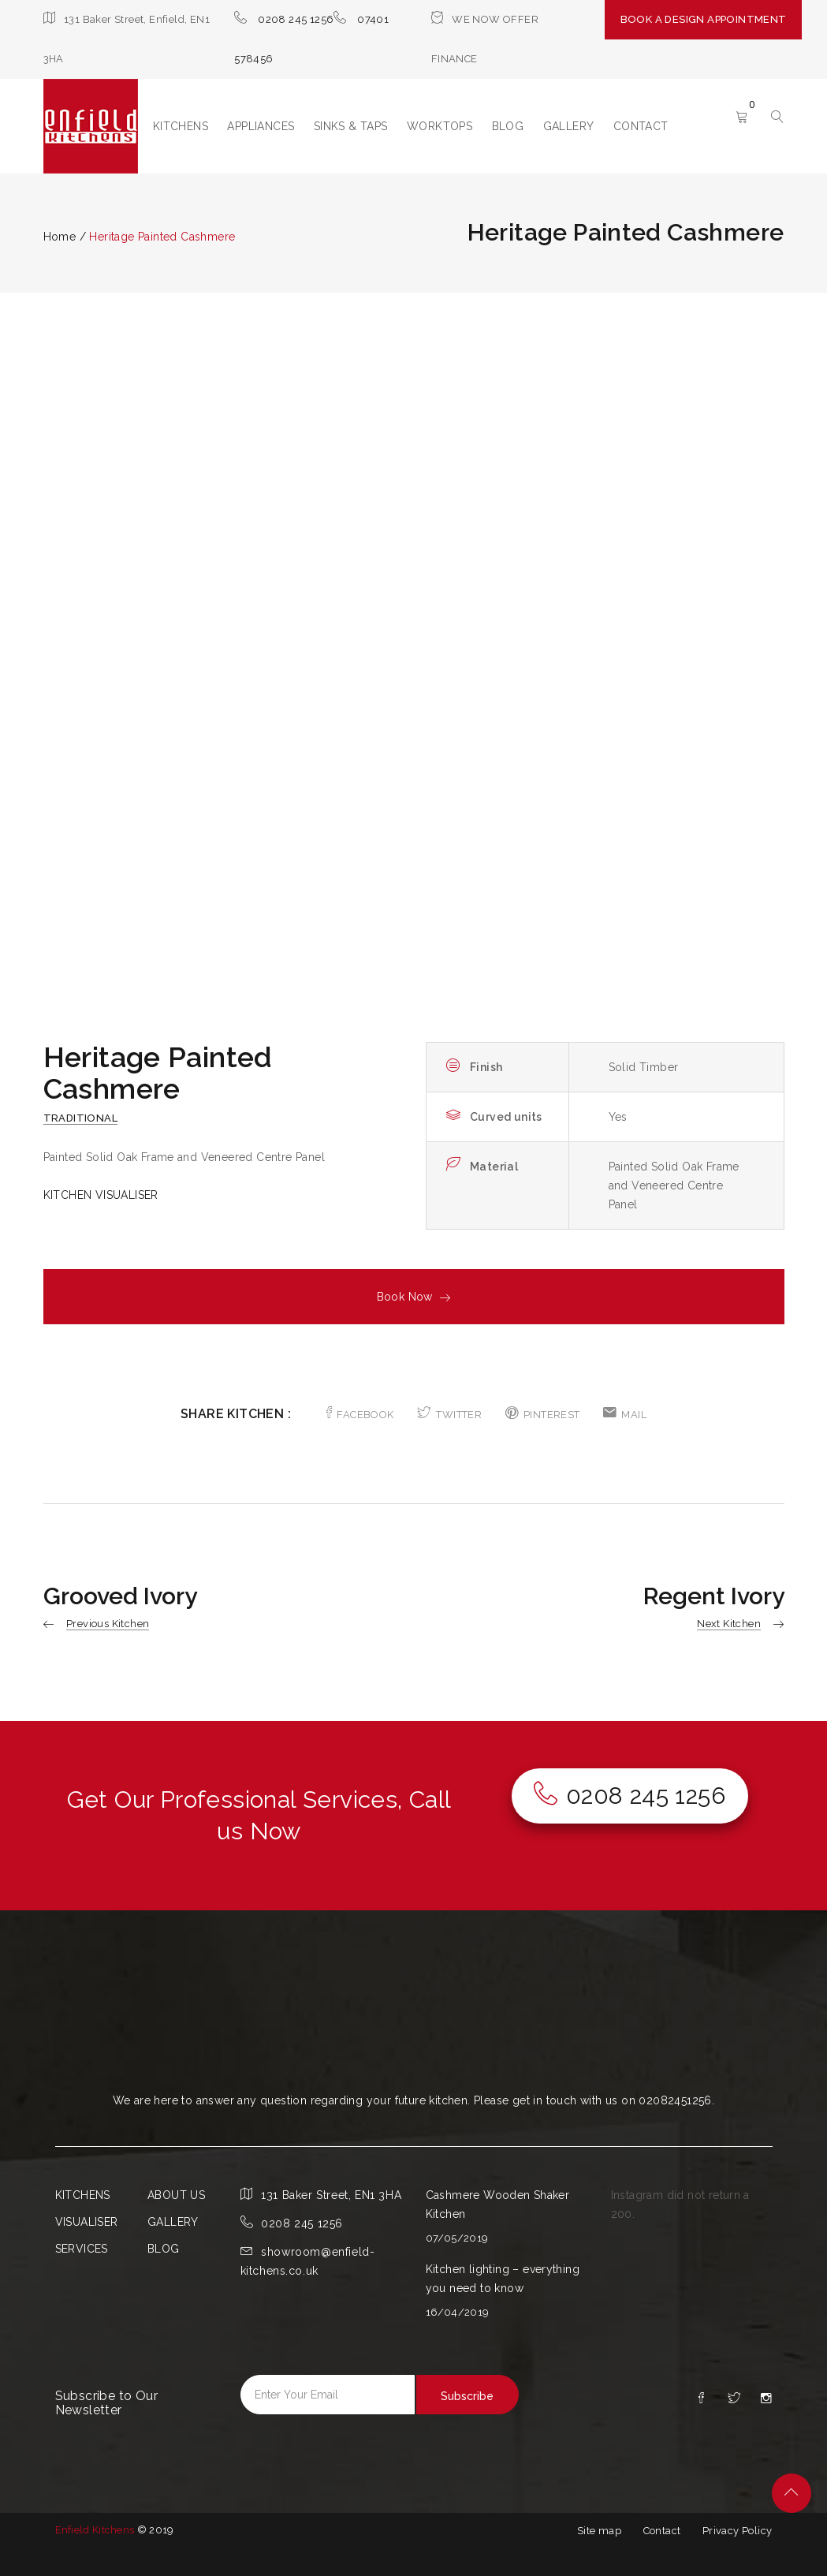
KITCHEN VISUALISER (100, 1195)
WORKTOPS (439, 126)
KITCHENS (180, 126)
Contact (662, 2531)
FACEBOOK (360, 1415)
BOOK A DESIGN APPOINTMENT (703, 19)
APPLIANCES (260, 126)
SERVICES (81, 2248)
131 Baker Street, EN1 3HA (331, 2195)
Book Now (414, 1296)
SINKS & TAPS (351, 126)
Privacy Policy (737, 2531)
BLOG (508, 126)
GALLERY (568, 126)
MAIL (624, 1415)
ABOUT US (176, 2195)
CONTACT (641, 126)
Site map (599, 2531)
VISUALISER (86, 2222)
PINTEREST (542, 1415)
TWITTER (449, 1415)
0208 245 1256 (295, 19)
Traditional (80, 1118)
